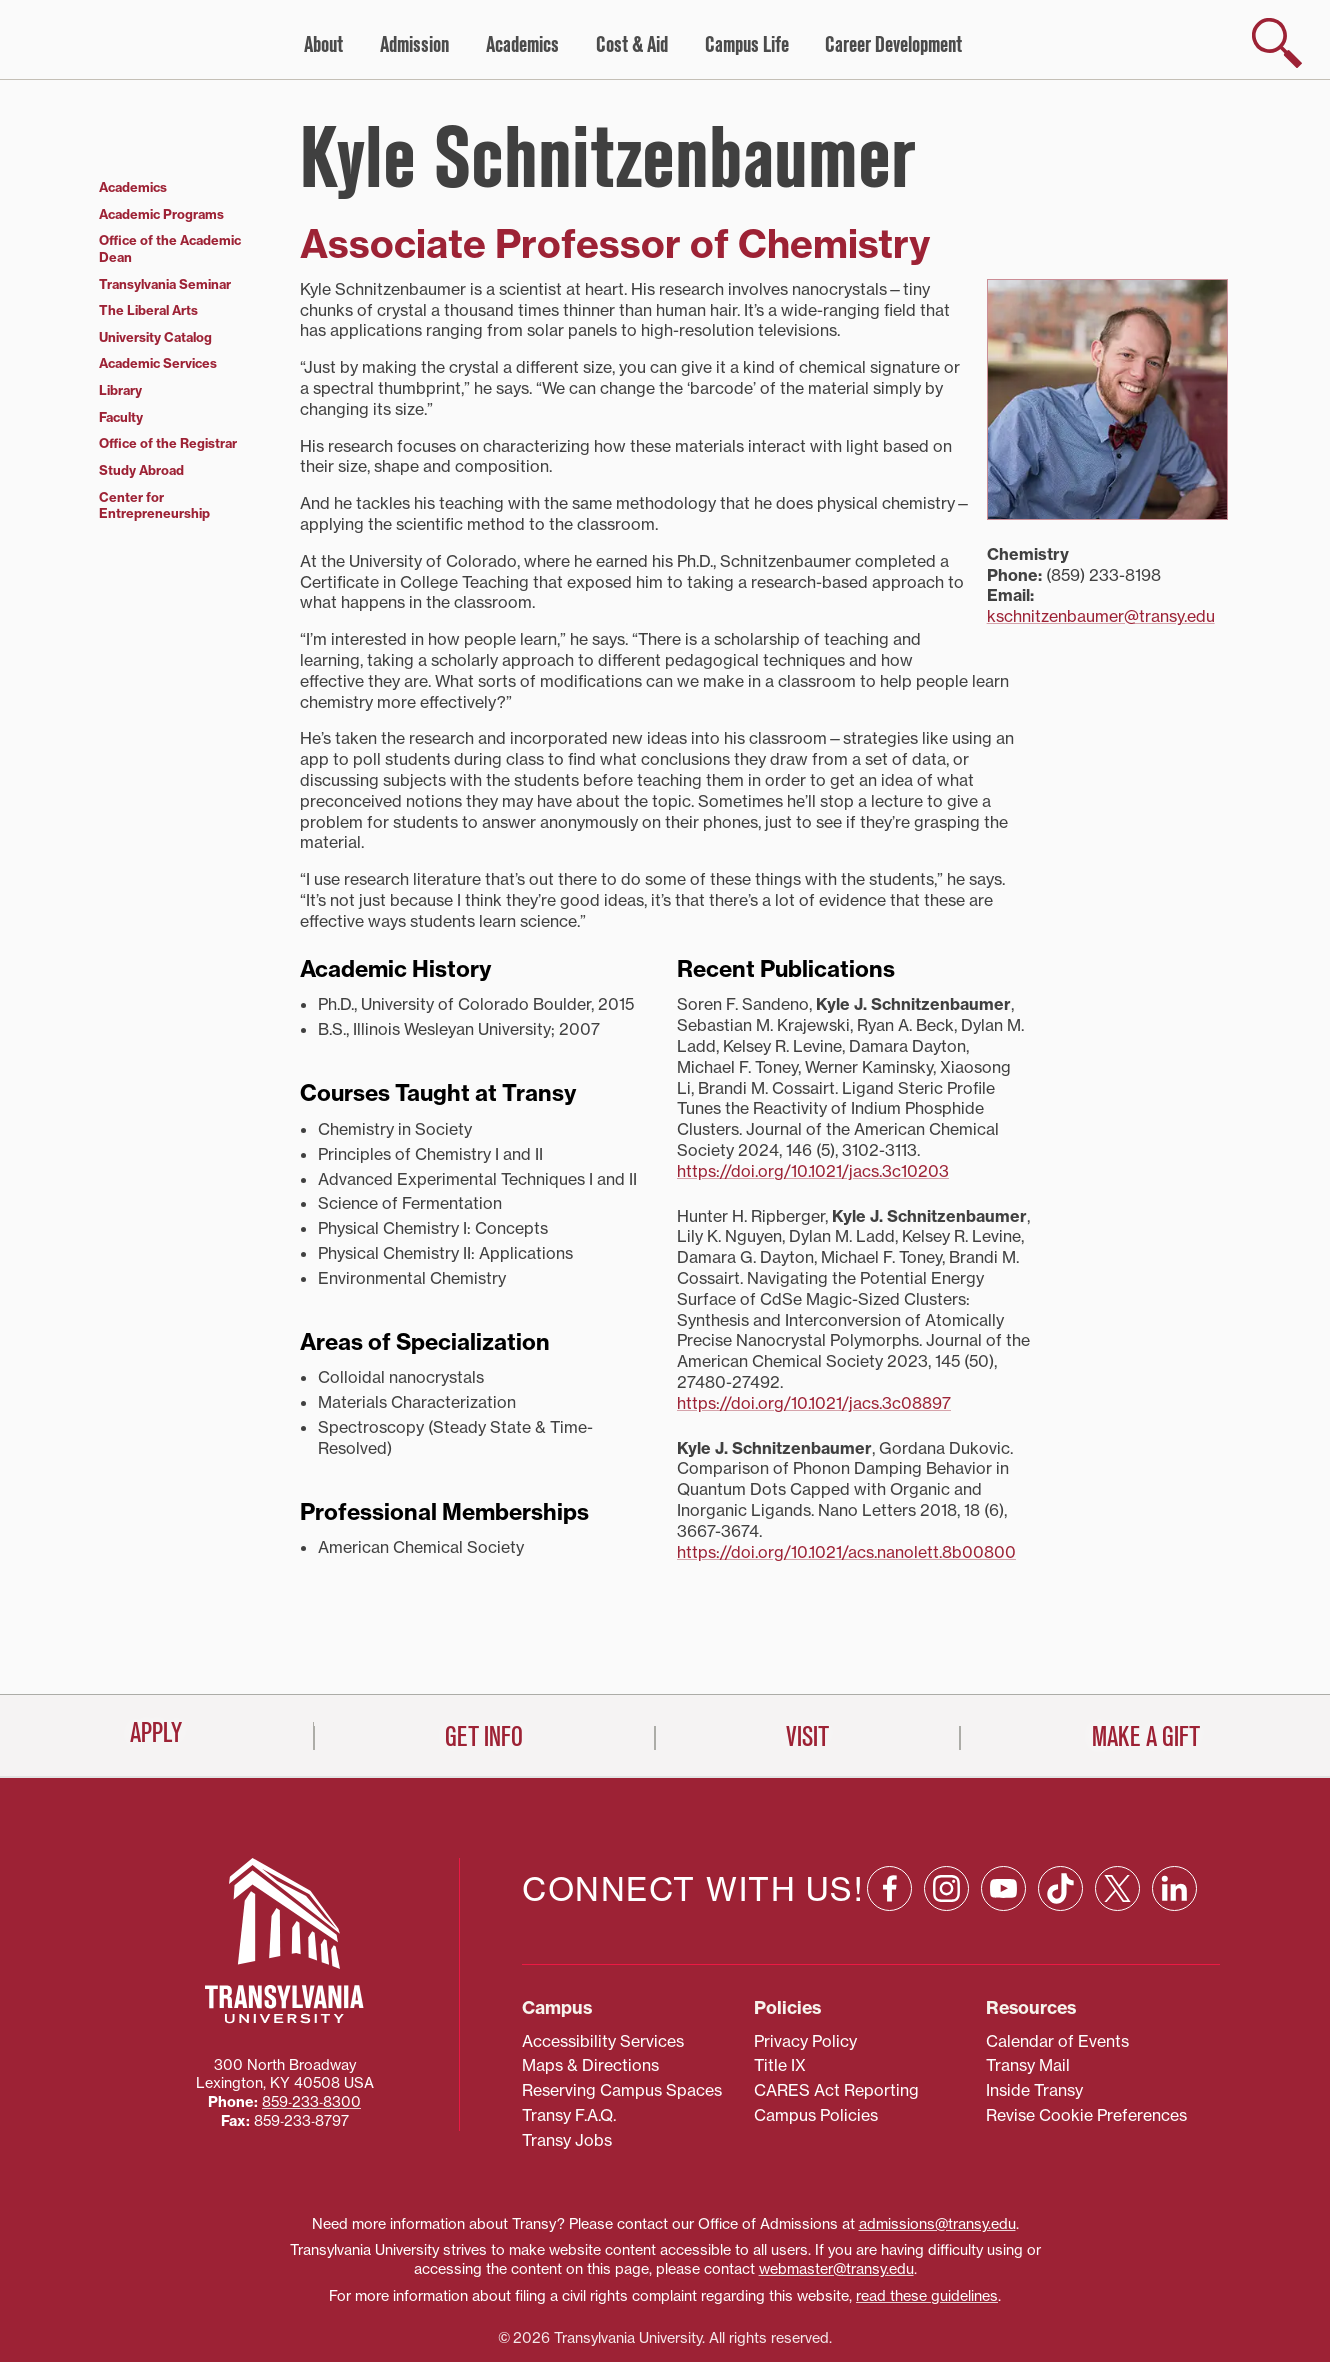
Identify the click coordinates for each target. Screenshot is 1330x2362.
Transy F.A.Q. (569, 2033)
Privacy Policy (805, 1958)
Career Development (893, 45)
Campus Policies (816, 2033)
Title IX (780, 1983)
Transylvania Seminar (165, 284)
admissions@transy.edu (937, 2141)
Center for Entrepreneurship (154, 505)
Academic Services (158, 363)
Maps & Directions (590, 1983)
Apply (156, 2319)
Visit (807, 2323)
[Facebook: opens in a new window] (889, 1806)
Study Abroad (141, 470)
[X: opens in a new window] (1117, 1806)
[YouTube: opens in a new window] (1003, 1806)
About (323, 45)
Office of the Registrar (168, 443)
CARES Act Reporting (836, 2008)
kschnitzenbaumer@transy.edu (1101, 616)
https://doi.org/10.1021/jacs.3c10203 (813, 1171)
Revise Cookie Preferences (1086, 2033)
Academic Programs (161, 214)
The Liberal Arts (148, 310)
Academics (522, 45)
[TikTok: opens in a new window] (1060, 1806)
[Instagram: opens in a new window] (946, 1806)
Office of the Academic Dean (170, 248)
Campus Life (747, 45)
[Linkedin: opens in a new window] (1174, 1806)
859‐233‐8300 (311, 2020)
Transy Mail (1028, 1983)
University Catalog (155, 337)
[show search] (1277, 43)
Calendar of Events (1057, 1958)
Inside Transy (1034, 2008)
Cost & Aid (632, 45)
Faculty (121, 417)
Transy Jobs (567, 2057)
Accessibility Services (603, 1958)
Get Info (484, 2323)
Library (120, 390)
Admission (414, 45)
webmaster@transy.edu (836, 2187)
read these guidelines (927, 2213)
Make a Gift (1146, 2323)
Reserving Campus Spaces (622, 2008)
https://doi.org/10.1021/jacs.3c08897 (814, 1403)
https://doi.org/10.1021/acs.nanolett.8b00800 (846, 1552)
